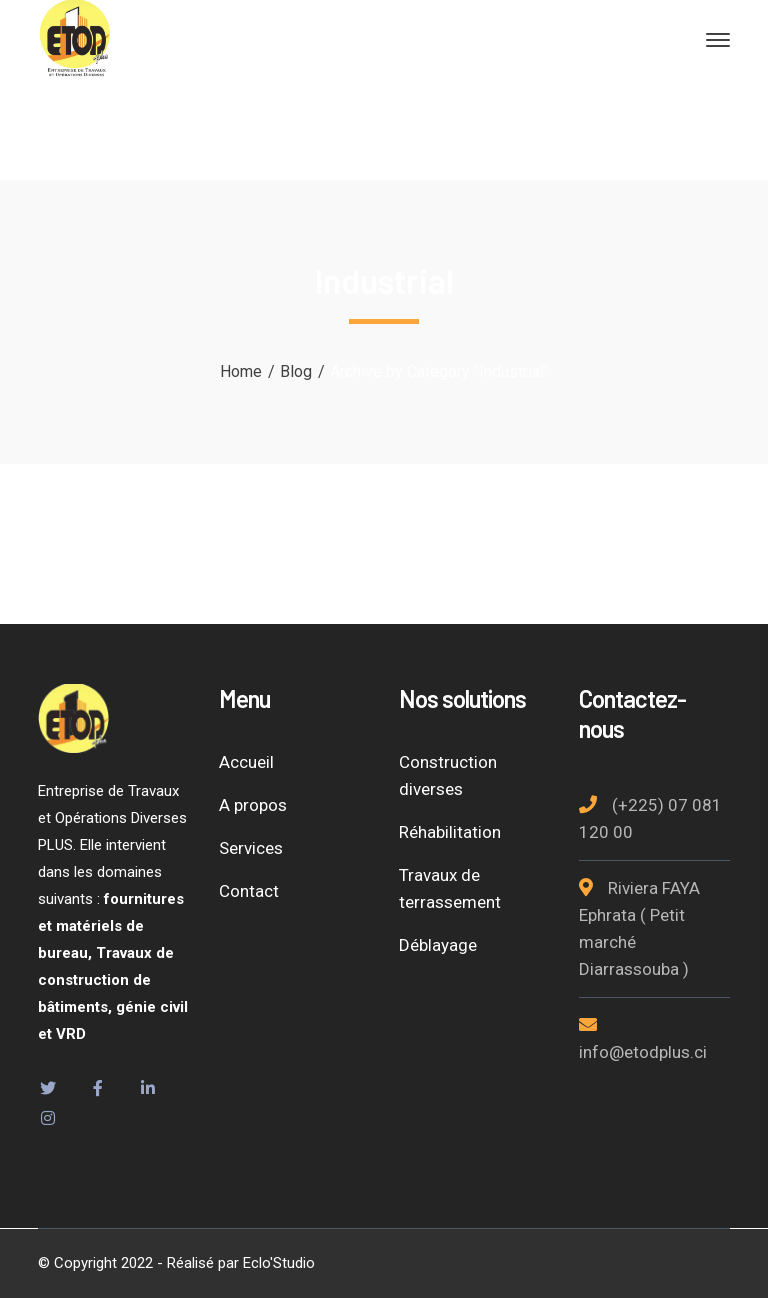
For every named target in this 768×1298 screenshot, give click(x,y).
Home (241, 371)
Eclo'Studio (279, 1263)
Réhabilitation (450, 832)
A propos (253, 805)
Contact (249, 891)
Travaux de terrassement (450, 888)
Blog (296, 371)
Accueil (246, 762)
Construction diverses (448, 775)
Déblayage (438, 945)
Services (251, 848)
